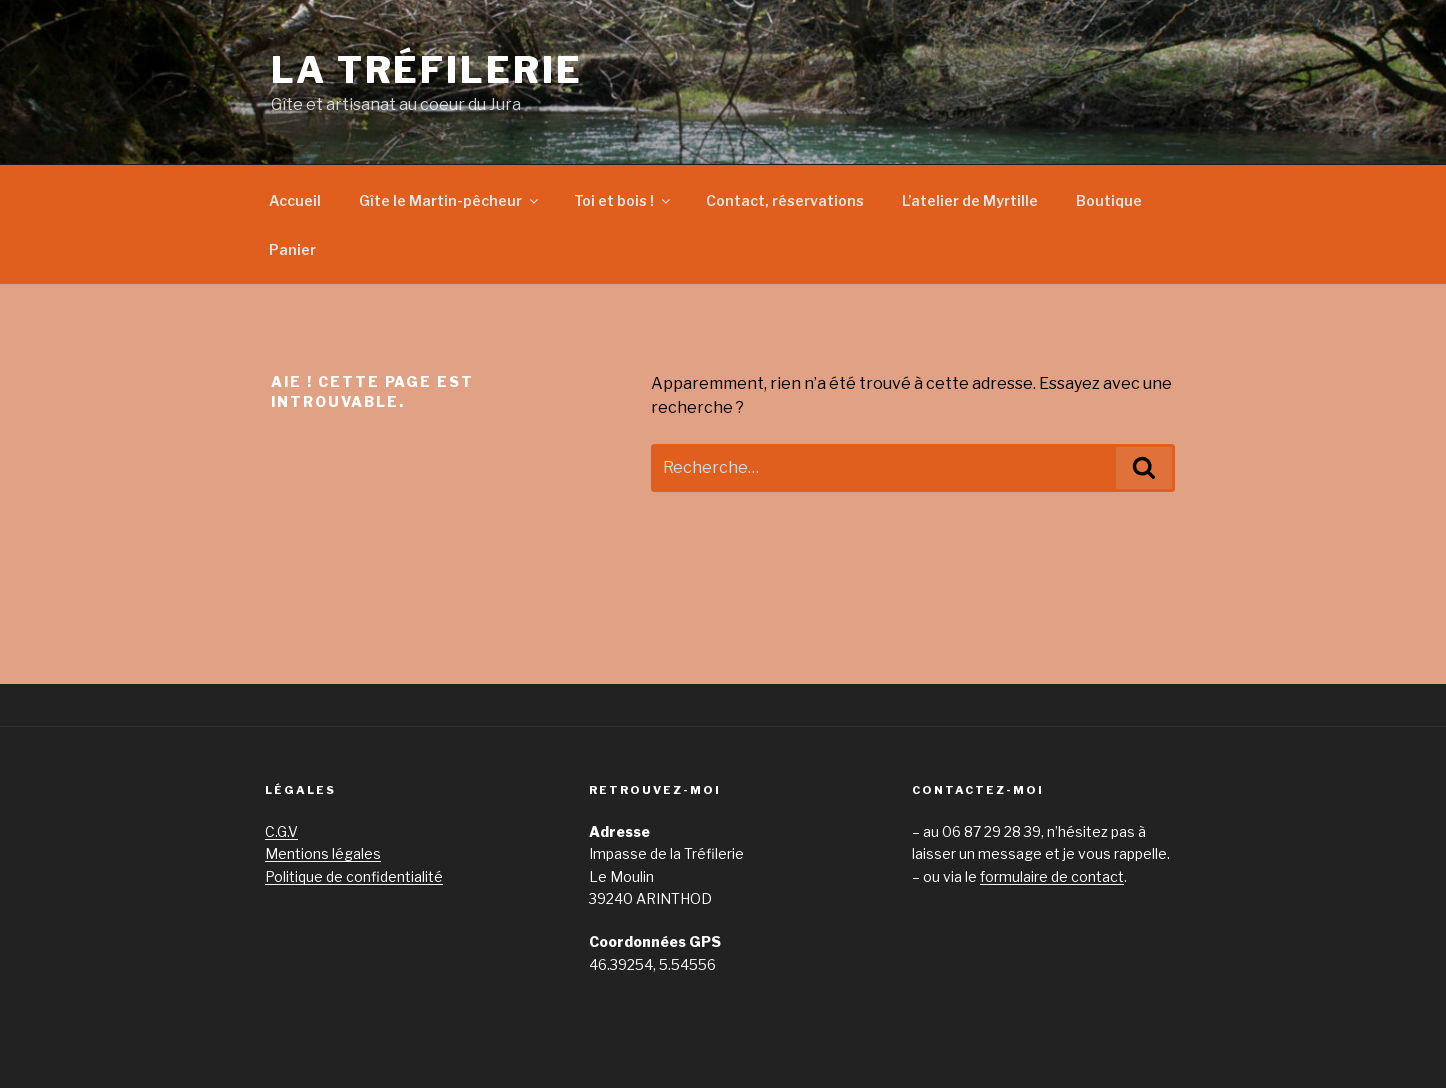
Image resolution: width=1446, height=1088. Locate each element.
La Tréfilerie (426, 70)
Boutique (1109, 200)
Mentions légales (323, 853)
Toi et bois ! (623, 200)
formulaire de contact (1052, 876)
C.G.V (281, 831)
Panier (292, 249)
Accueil (295, 200)
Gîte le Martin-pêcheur (450, 200)
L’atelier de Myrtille (970, 200)
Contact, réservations (785, 200)
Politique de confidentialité (354, 876)
